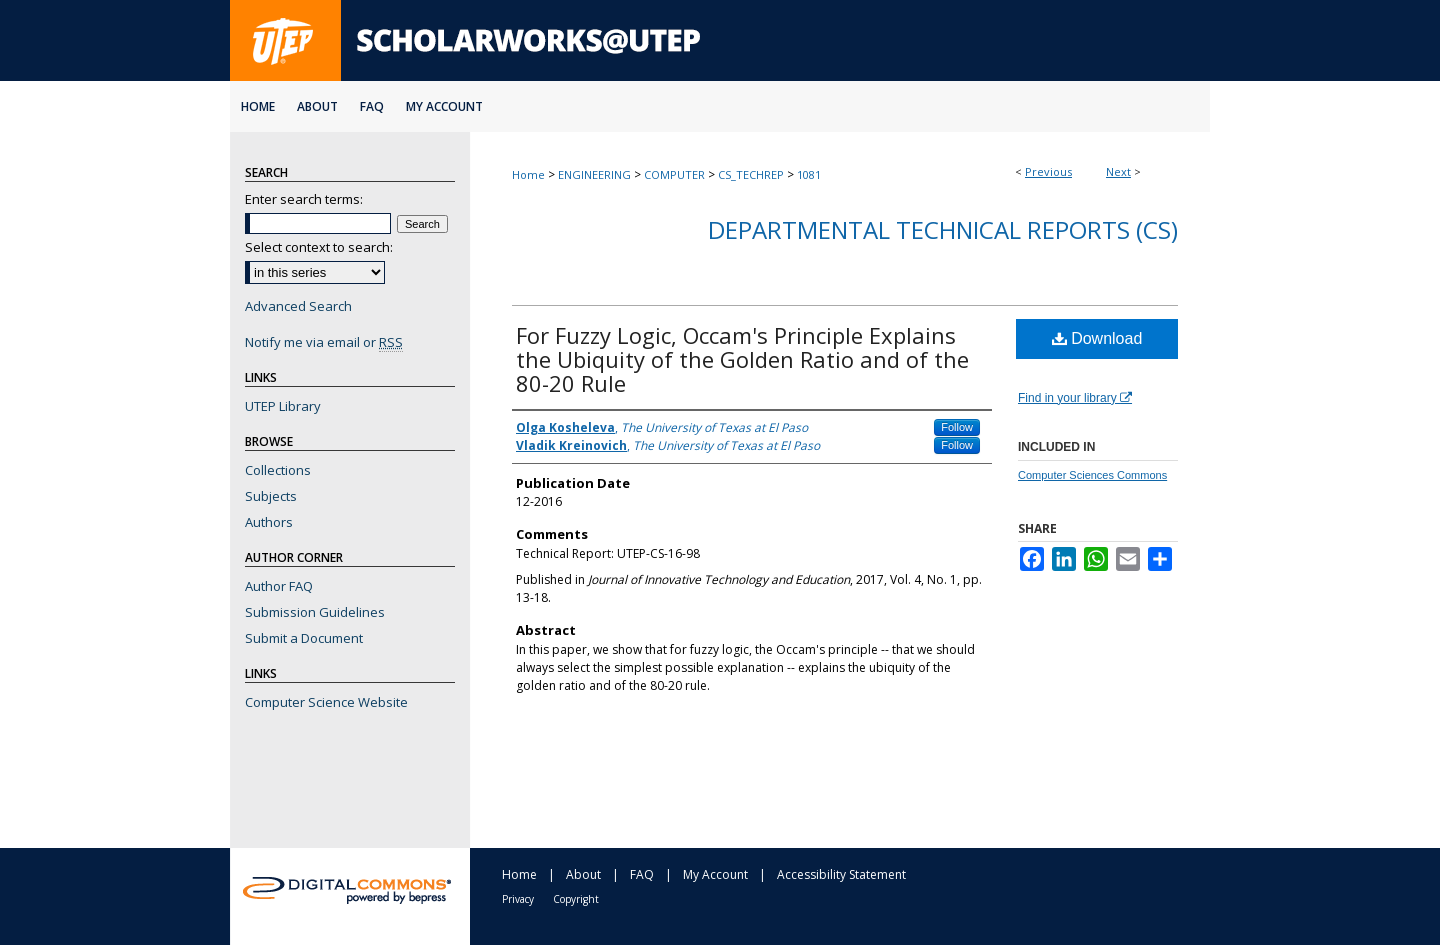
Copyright (576, 899)
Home (528, 174)
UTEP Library (283, 406)
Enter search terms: (304, 199)
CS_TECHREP (751, 174)
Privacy (518, 899)
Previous (1048, 171)
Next (1118, 171)
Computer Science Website (326, 702)
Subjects (271, 496)
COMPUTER (674, 174)
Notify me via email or (324, 342)
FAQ (642, 874)
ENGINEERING (594, 174)
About (583, 874)
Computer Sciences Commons (1092, 475)
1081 (809, 174)
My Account (715, 874)
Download (1097, 338)
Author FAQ (279, 586)
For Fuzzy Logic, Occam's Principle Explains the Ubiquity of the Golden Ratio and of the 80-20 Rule (742, 359)
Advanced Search (298, 306)
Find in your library (1075, 398)
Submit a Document (304, 638)
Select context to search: (319, 247)
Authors (269, 522)
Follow (957, 427)
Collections (278, 470)
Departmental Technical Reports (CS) (943, 229)
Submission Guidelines (315, 612)
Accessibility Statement (841, 874)
